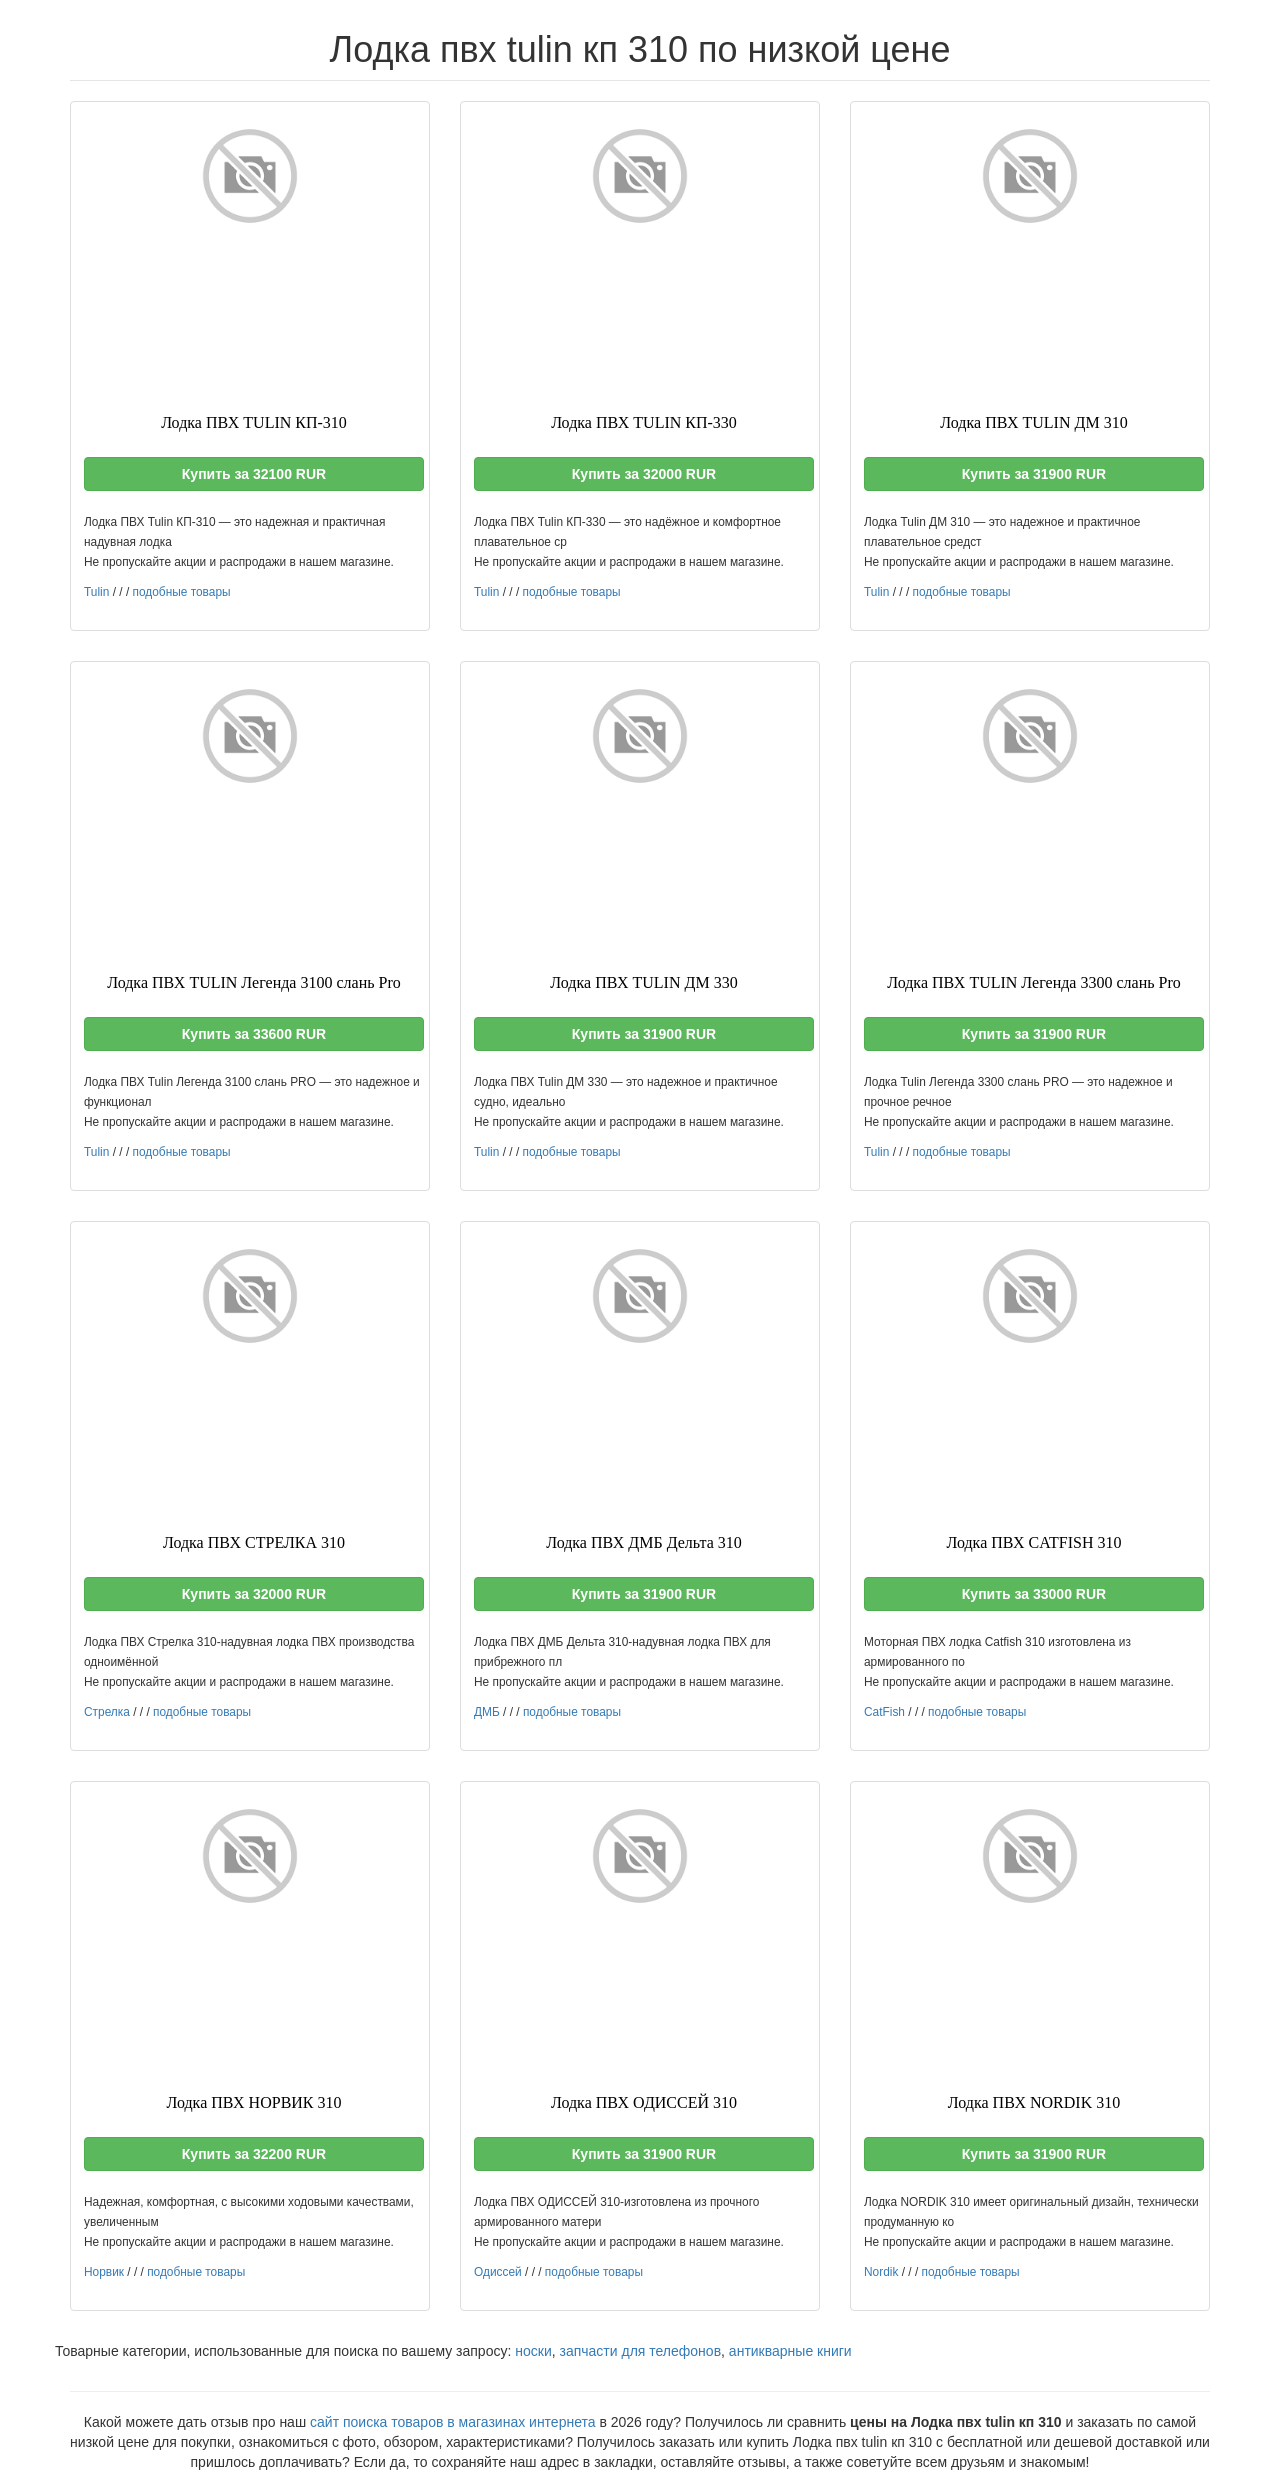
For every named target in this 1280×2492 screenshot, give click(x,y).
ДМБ (487, 1712)
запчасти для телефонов (640, 2351)
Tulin (96, 592)
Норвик (104, 2272)
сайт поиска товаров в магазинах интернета (453, 2422)
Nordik (881, 2272)
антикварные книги (790, 2351)
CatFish (884, 1712)
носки (533, 2351)
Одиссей (498, 2272)
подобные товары (181, 592)
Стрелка (107, 1712)
